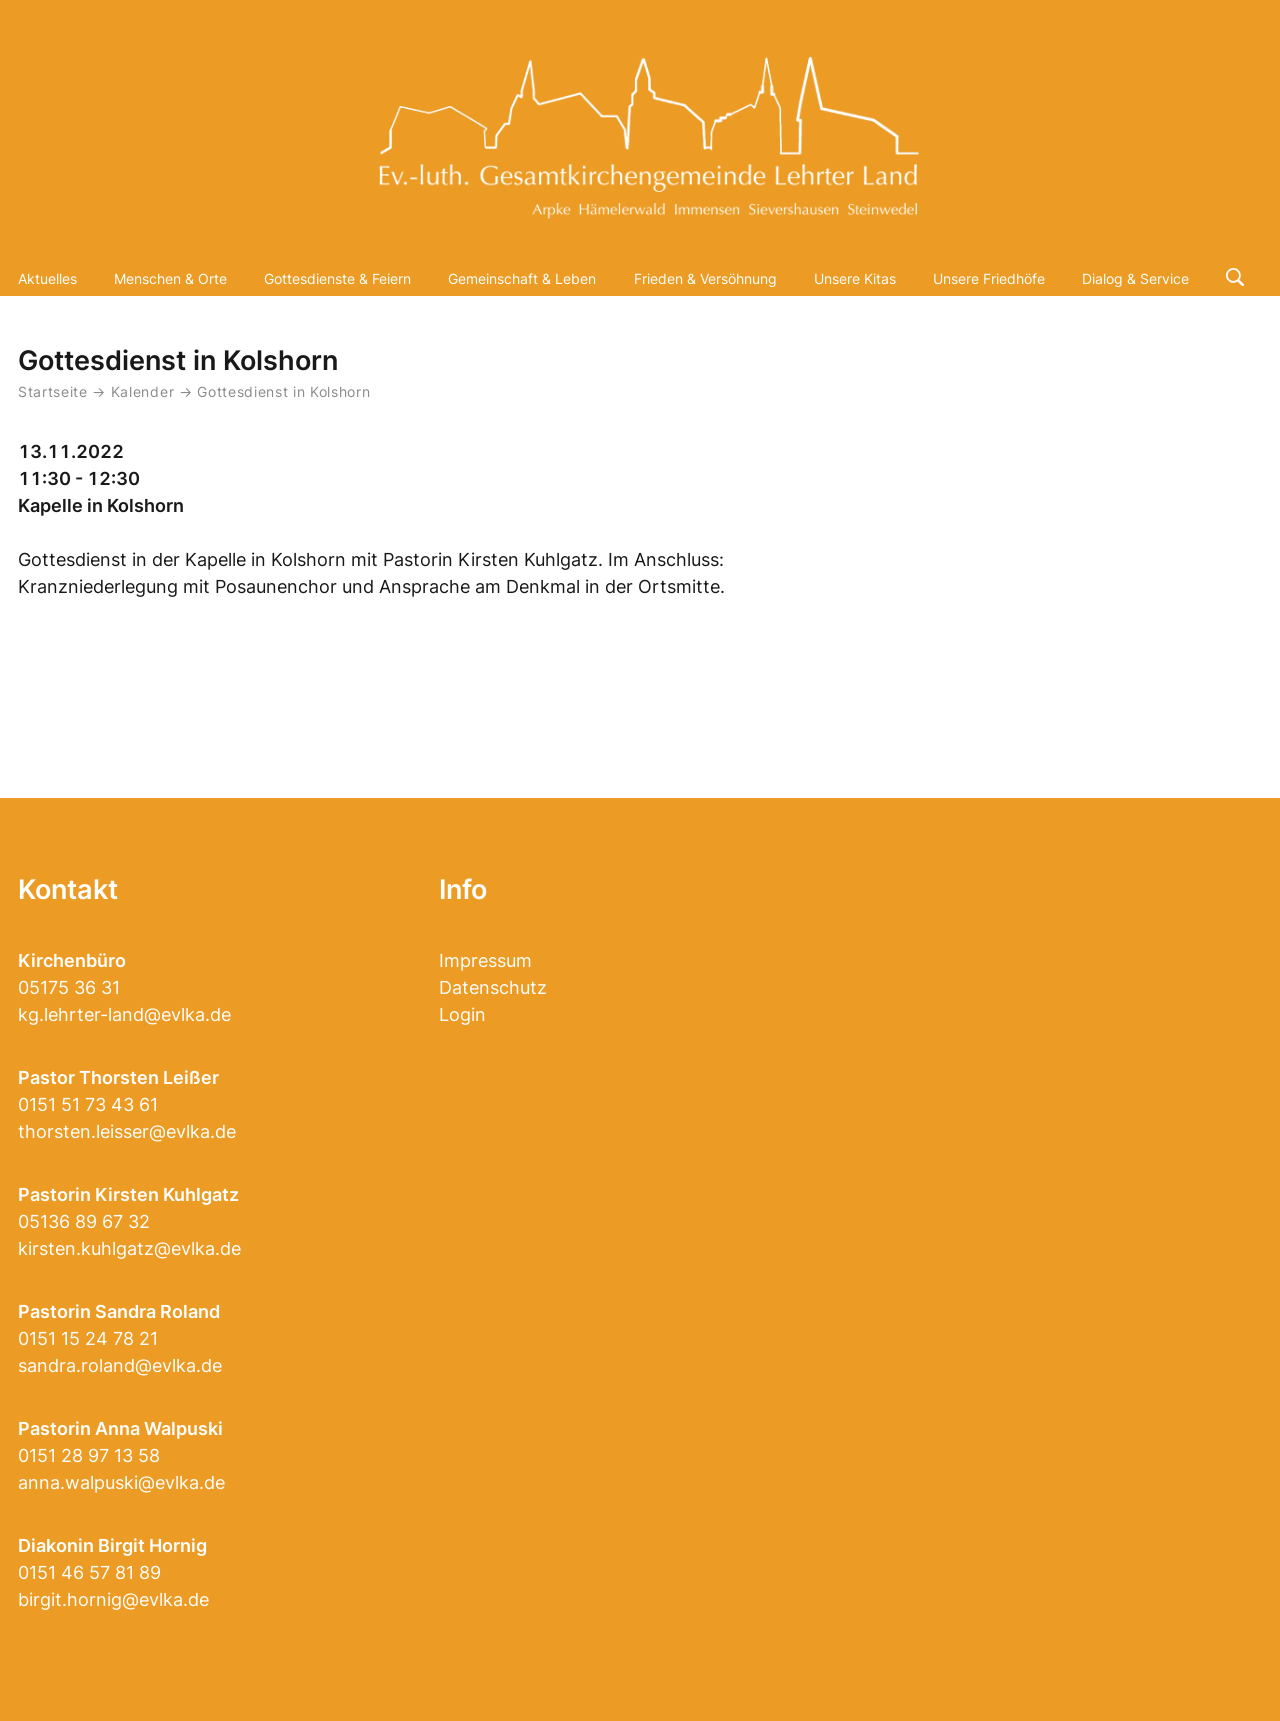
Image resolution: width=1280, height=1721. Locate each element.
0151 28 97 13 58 (89, 1455)
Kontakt (68, 889)
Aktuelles (47, 278)
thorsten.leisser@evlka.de (127, 1131)
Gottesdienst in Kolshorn (283, 392)
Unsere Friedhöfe (989, 278)
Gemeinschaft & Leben (522, 278)
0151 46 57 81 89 (89, 1572)
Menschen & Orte (170, 278)
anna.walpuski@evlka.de (121, 1482)
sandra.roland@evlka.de (120, 1365)
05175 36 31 (69, 987)
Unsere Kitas (855, 278)
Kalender (145, 392)
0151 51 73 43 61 (88, 1104)
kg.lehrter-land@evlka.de (124, 1014)
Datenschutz (493, 987)
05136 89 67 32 (84, 1221)
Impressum (485, 960)
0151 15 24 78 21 (88, 1338)
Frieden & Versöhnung (705, 278)
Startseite (53, 392)
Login (462, 1014)
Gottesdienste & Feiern (337, 278)
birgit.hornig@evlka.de (113, 1599)
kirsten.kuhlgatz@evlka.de (129, 1248)
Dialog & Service (1135, 278)
